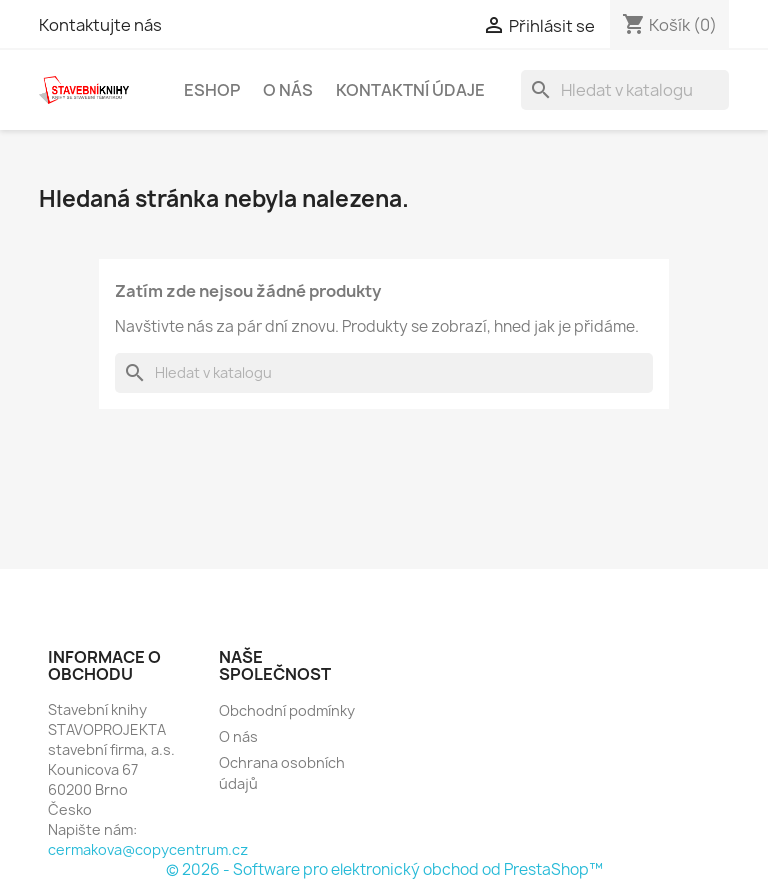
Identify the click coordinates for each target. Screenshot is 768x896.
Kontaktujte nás (100, 25)
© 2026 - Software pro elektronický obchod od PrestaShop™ (384, 869)
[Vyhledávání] (625, 90)
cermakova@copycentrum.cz (148, 849)
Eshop (212, 90)
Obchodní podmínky (287, 710)
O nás (288, 90)
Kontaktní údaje (410, 90)
